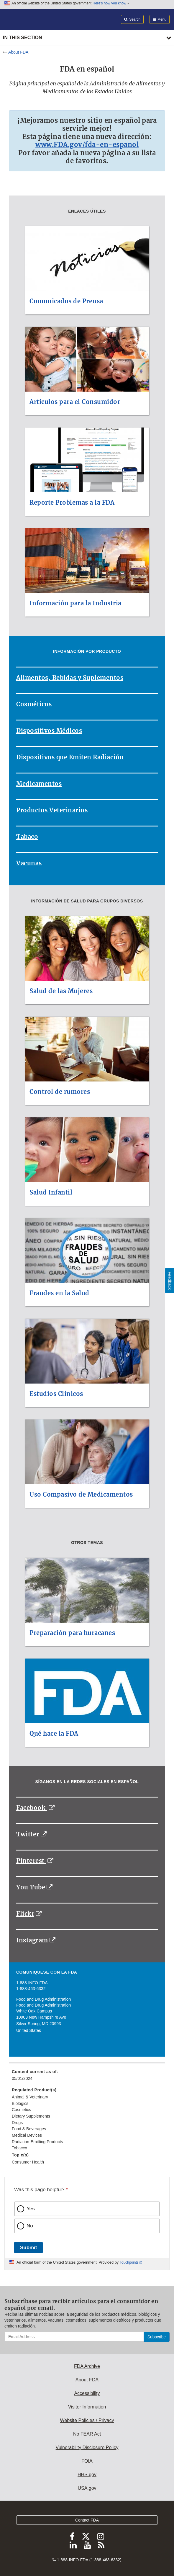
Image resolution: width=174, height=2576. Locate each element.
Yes (31, 2208)
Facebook (31, 1807)
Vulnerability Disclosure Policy (87, 2447)
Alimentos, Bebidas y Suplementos (69, 677)
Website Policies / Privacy (87, 2420)
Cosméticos (34, 704)
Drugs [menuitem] (17, 2122)
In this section (22, 37)
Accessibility (87, 2393)
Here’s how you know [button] (111, 3)
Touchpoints (129, 2262)
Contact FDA (87, 2520)
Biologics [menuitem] (20, 2103)
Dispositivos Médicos (49, 730)
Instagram (32, 1940)
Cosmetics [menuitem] (21, 2109)
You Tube (30, 1887)
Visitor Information (87, 2406)
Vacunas (29, 863)
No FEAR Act (87, 2433)
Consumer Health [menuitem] (28, 2162)
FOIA (86, 2461)
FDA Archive (87, 2366)
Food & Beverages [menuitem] (29, 2128)
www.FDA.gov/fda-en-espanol (87, 144)
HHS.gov (87, 2474)
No (30, 2226)
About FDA (18, 52)
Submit (28, 2247)
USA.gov (87, 2488)
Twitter (27, 1834)
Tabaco (27, 836)
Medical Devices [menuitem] (27, 2135)
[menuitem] (87, 2077)
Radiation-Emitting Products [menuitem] (37, 2141)
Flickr (25, 1913)
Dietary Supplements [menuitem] (31, 2116)
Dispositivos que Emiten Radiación (70, 757)
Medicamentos (39, 783)
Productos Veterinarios (52, 810)
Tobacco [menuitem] (19, 2148)
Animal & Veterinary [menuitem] (30, 2097)
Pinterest (31, 1860)
